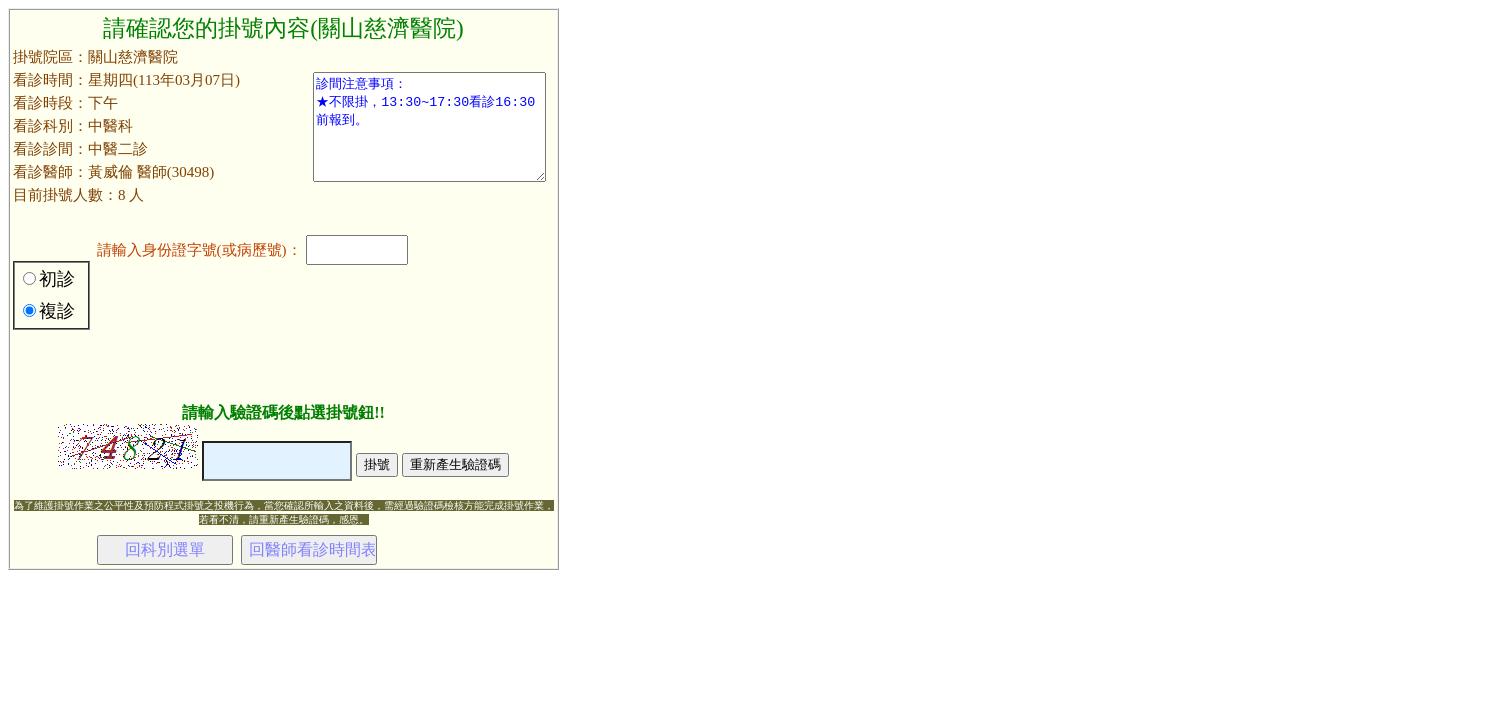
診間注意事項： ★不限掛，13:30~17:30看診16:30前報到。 (429, 127)
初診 (57, 279)
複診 (57, 311)
